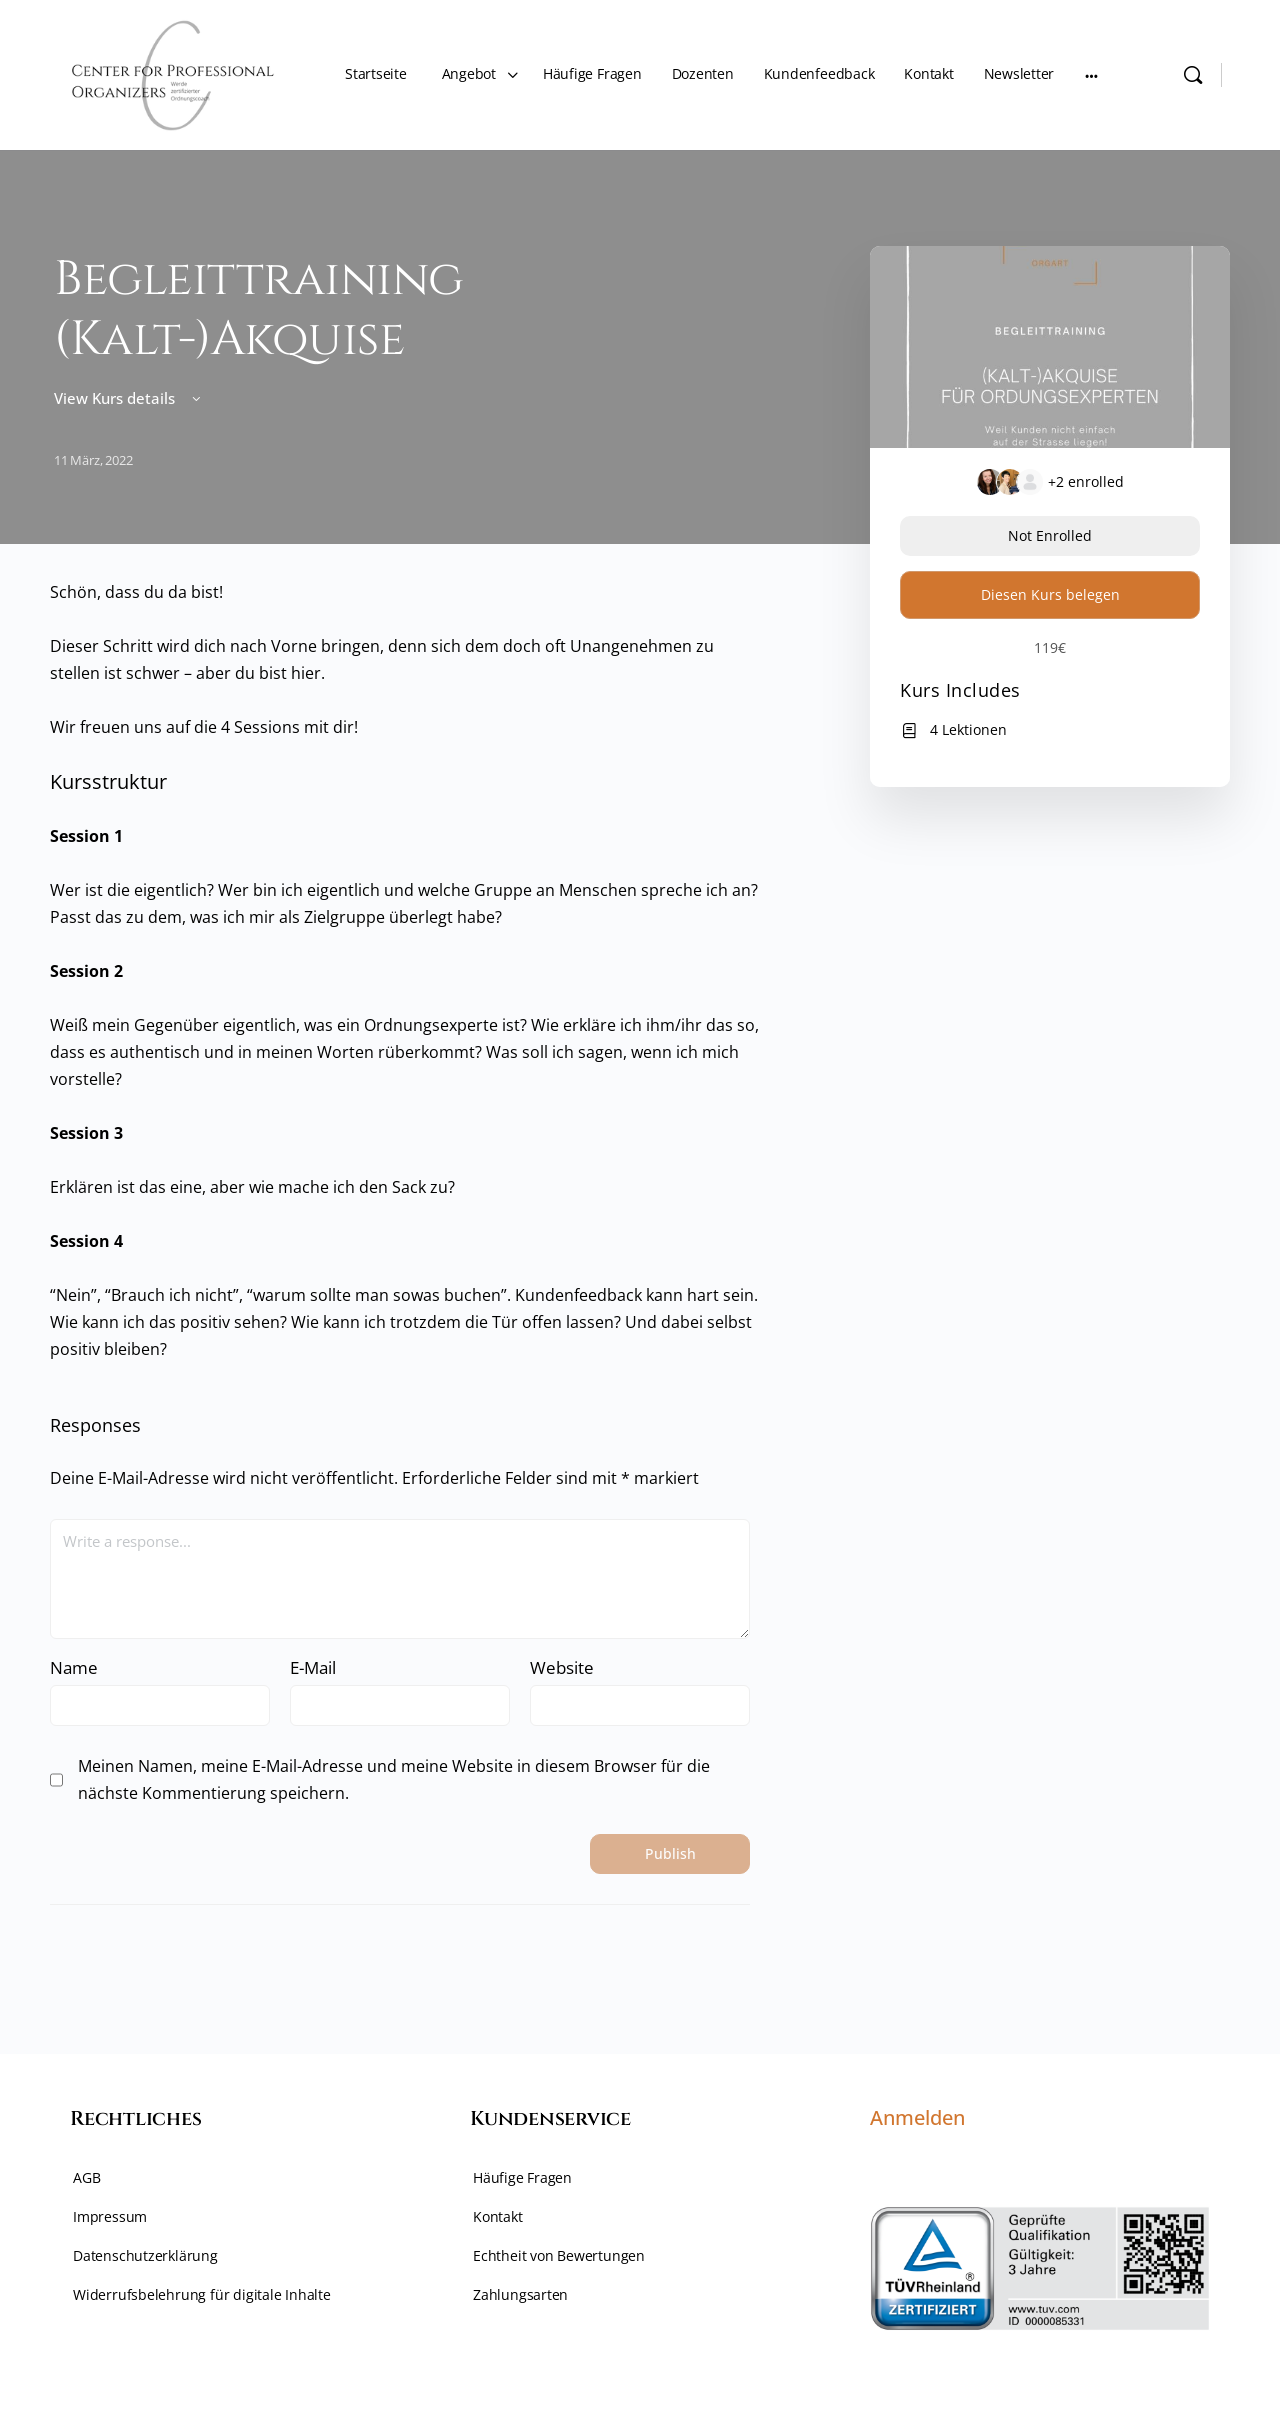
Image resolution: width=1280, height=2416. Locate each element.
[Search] (1193, 75)
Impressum (110, 2216)
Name (74, 1667)
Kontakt (498, 2216)
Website (562, 1667)
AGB (86, 2177)
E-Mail (313, 1667)
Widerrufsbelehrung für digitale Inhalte (202, 2294)
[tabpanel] (407, 971)
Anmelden (917, 2117)
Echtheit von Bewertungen (559, 2255)
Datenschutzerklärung (145, 2255)
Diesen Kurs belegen (1050, 594)
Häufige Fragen (522, 2177)
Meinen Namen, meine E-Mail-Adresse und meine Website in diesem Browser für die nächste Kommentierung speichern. (394, 1779)
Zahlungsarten (520, 2294)
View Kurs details (129, 398)
